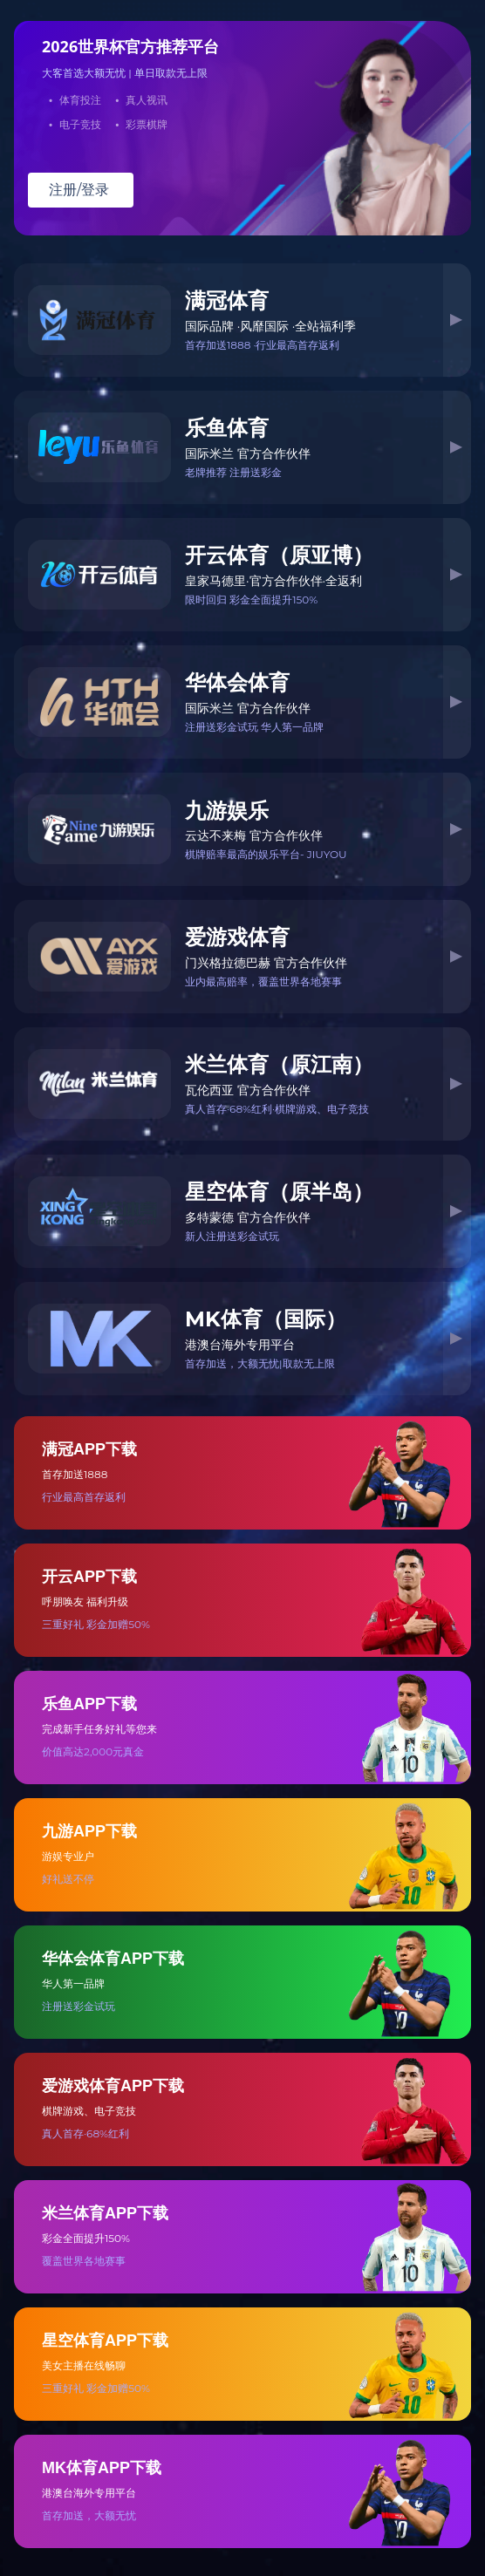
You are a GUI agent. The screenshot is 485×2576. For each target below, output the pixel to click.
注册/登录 (79, 189)
